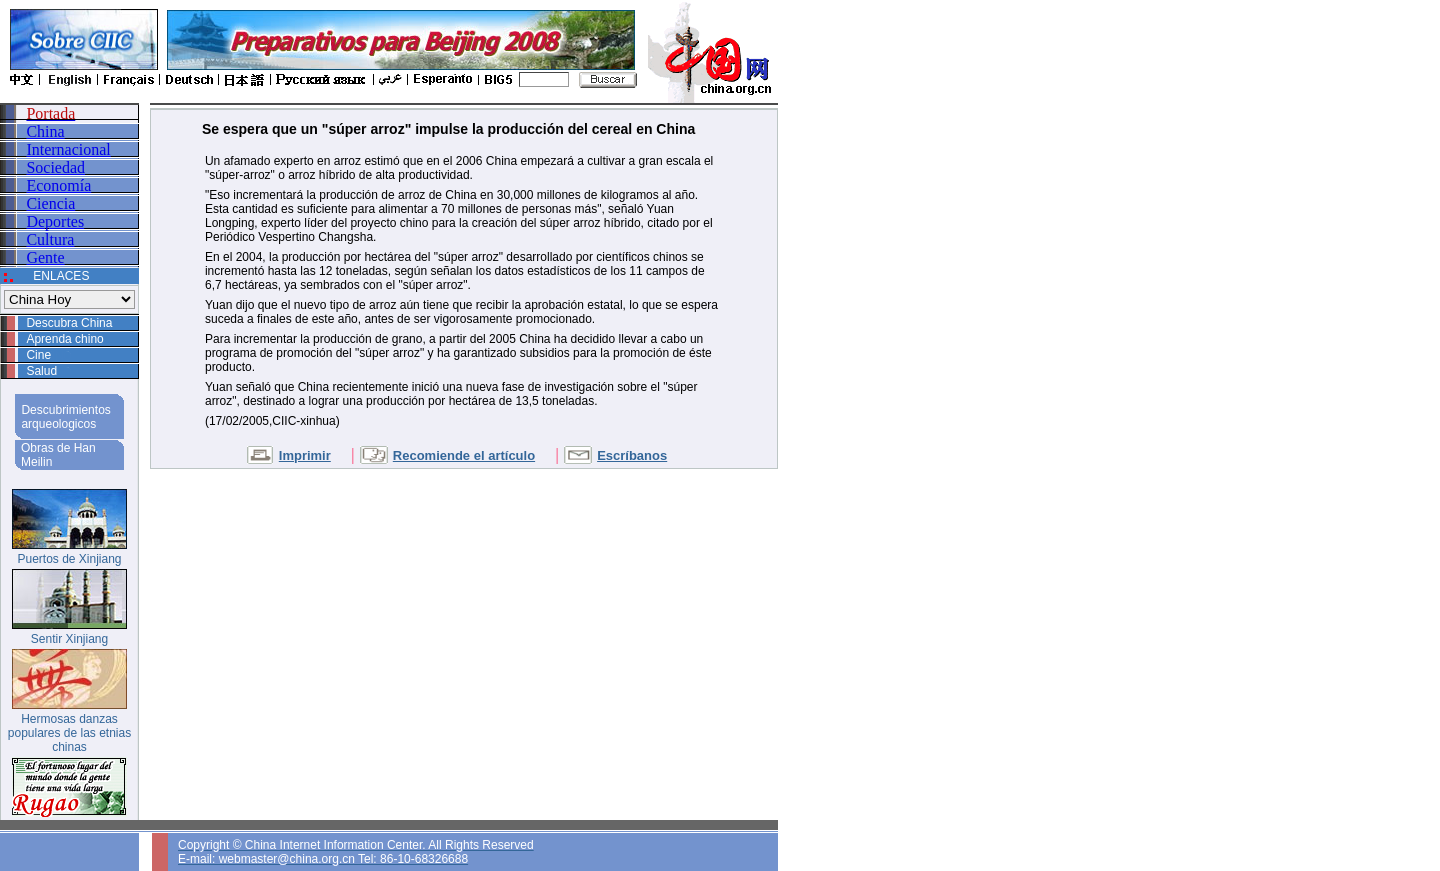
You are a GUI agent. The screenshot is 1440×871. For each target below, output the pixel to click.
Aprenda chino (64, 339)
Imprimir (305, 455)
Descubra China (69, 323)
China (45, 131)
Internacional (68, 149)
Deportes (55, 221)
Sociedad (55, 167)
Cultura (50, 239)
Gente (45, 257)
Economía (58, 185)
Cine (38, 355)
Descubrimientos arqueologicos (65, 417)
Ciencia (50, 203)
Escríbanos (632, 455)
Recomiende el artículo (464, 455)
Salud (41, 371)
